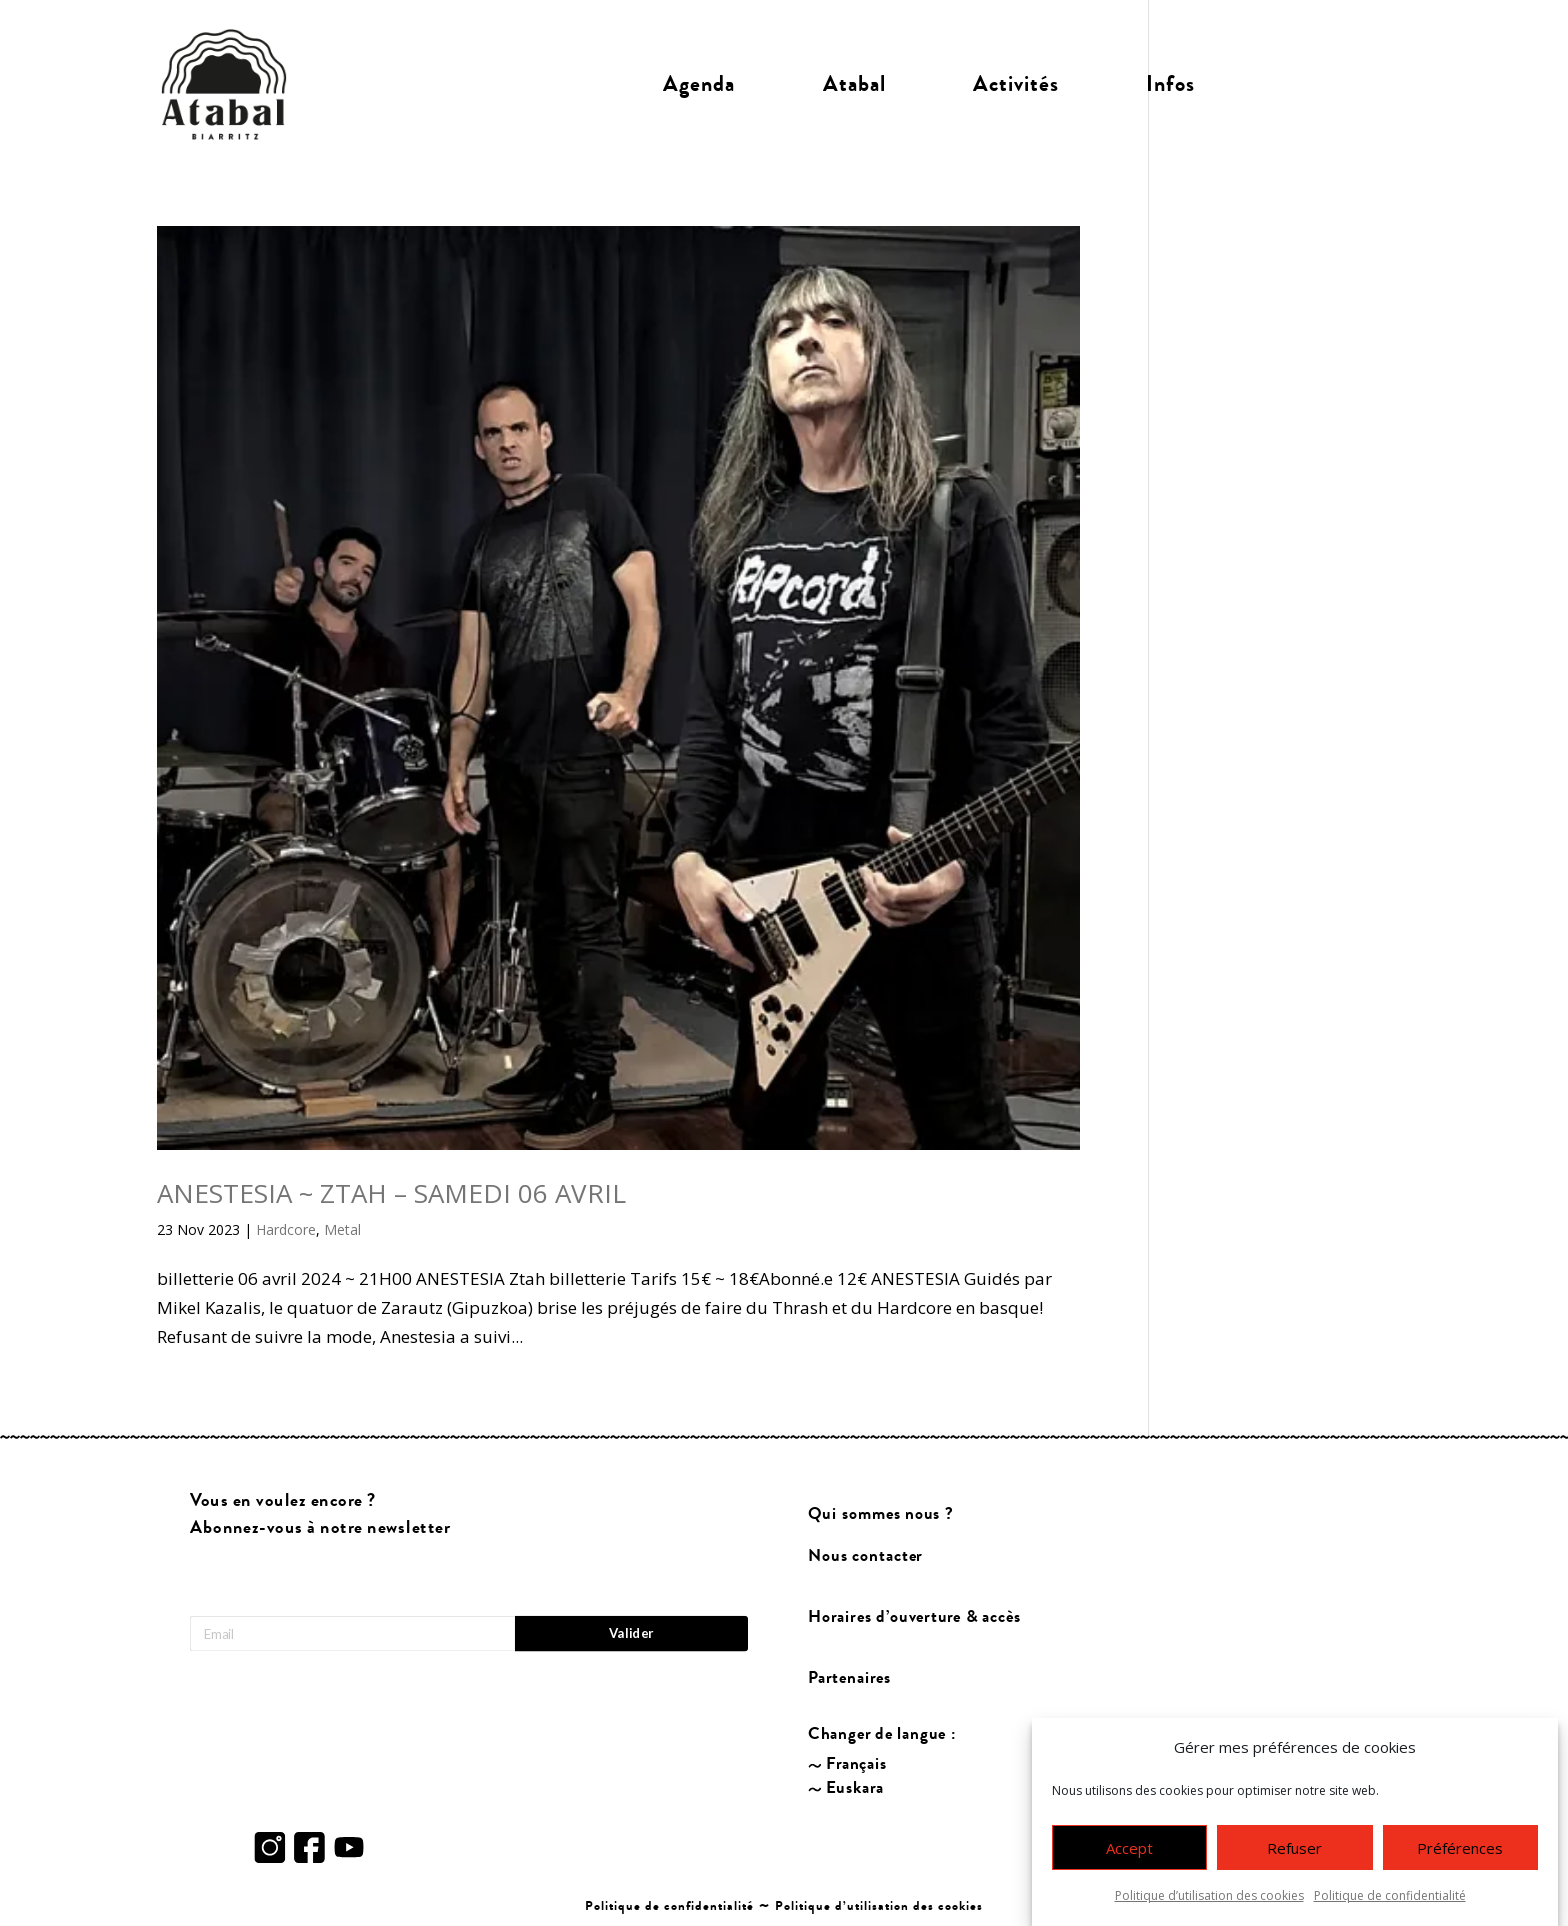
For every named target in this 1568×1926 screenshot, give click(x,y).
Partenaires (850, 1677)
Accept (1129, 1850)
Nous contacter (866, 1556)
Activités (1016, 84)
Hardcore (286, 1229)
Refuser (1294, 1850)
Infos (1170, 84)
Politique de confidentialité (1390, 1897)
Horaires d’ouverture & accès (915, 1617)
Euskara (855, 1788)
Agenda (699, 84)
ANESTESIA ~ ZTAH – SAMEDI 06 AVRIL (391, 1193)
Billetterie (1325, 84)
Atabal (854, 84)
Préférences (1460, 1850)
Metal (342, 1229)
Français (857, 1764)
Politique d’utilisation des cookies (1209, 1897)
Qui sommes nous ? (881, 1514)
